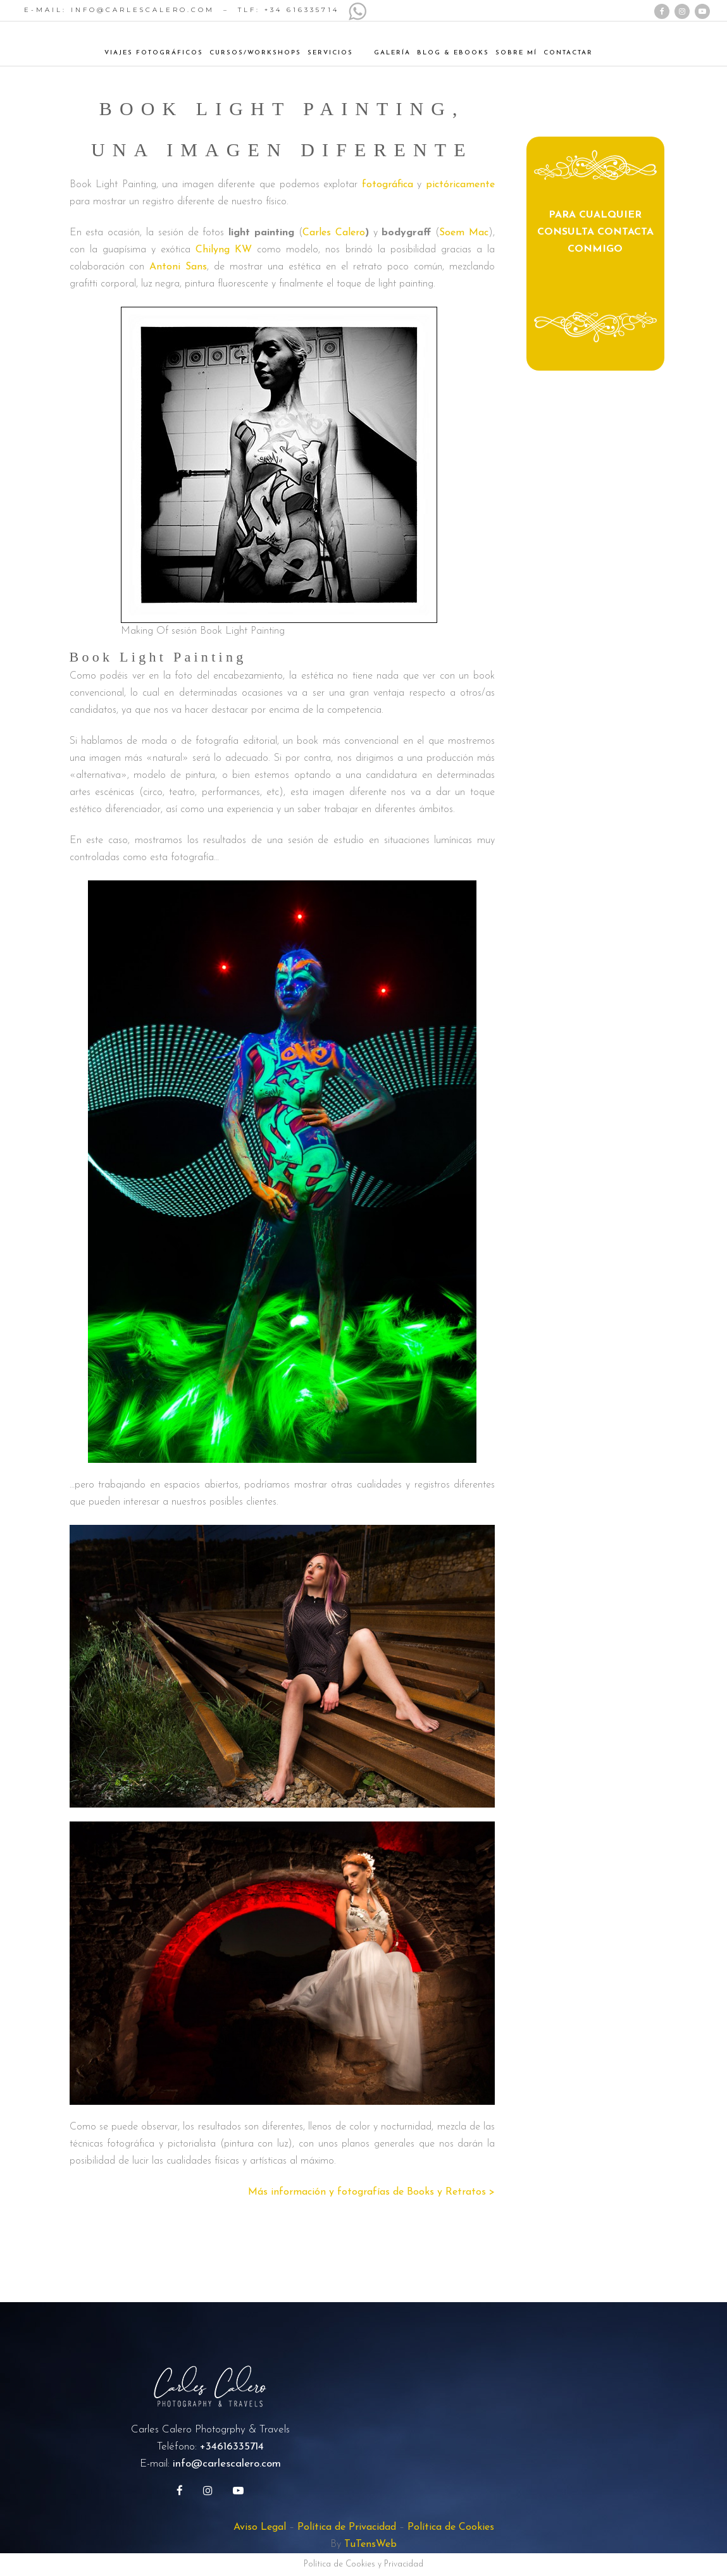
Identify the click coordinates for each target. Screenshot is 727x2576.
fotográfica (387, 185)
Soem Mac (463, 233)
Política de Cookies (450, 2527)
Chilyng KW (224, 250)
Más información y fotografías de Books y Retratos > (371, 2192)
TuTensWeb (370, 2544)
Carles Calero (333, 233)
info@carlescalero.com (227, 2463)
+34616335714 (232, 2446)
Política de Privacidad (346, 2527)
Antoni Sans (178, 267)
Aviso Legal (259, 2527)
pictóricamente (460, 185)
